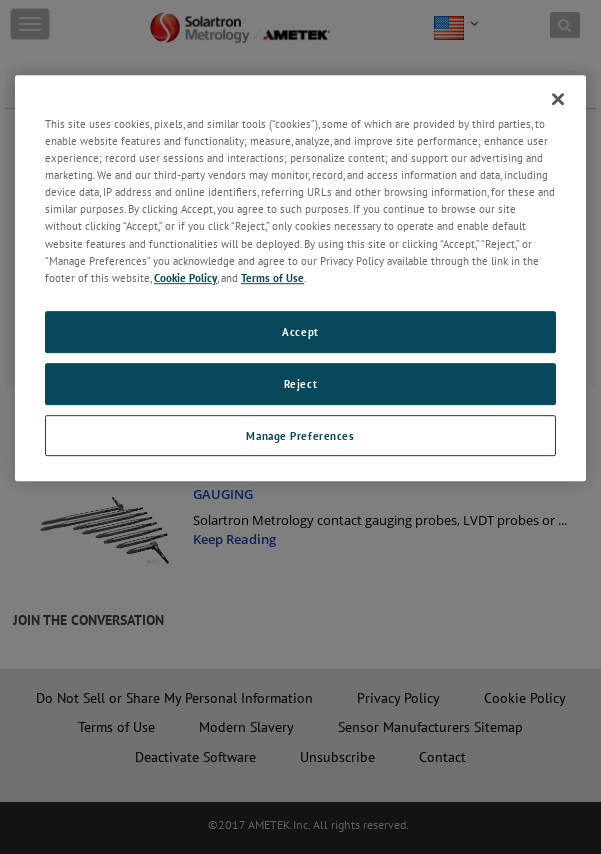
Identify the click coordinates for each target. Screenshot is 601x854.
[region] (300, 278)
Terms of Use (272, 277)
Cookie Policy (185, 277)
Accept (300, 331)
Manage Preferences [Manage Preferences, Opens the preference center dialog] (300, 435)
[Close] (558, 99)
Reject (300, 383)
